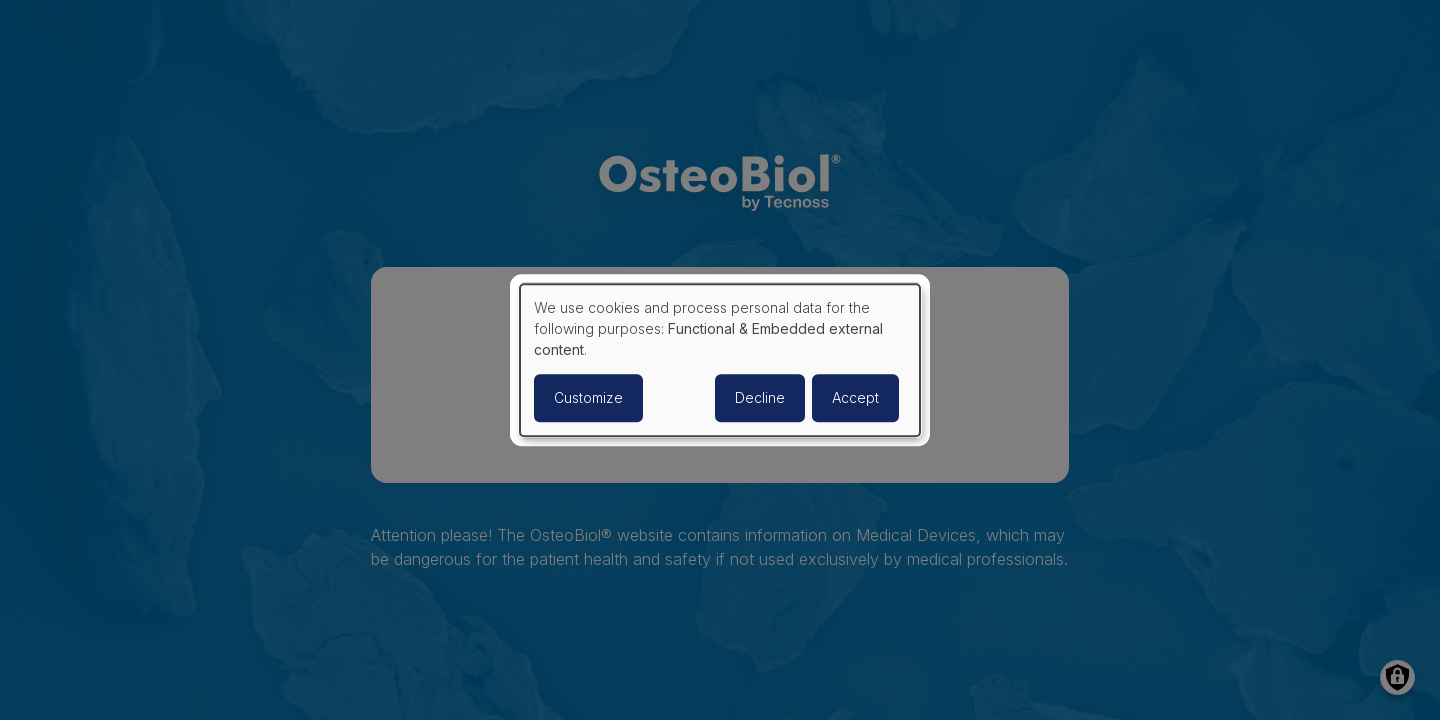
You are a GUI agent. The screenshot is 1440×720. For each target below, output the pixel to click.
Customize (588, 397)
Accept (855, 397)
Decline (760, 397)
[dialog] (720, 360)
